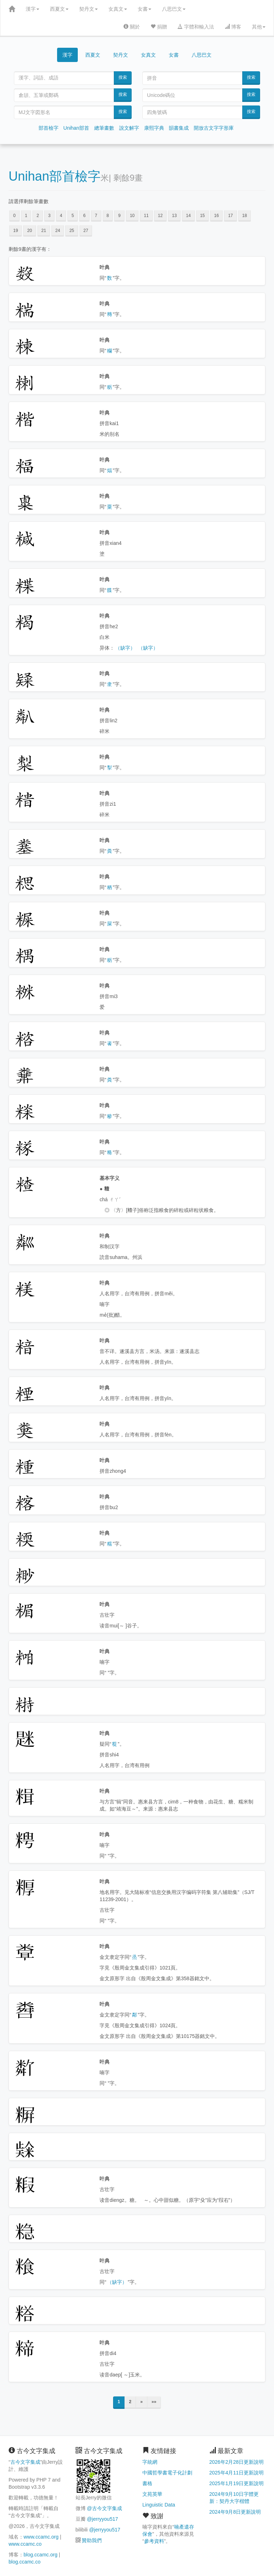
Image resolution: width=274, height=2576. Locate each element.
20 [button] (29, 230)
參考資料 (154, 2541)
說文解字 (129, 128)
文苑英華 (152, 2494)
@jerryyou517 (102, 2519)
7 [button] (96, 215)
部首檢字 (49, 128)
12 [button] (160, 215)
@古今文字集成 (104, 2508)
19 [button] (15, 230)
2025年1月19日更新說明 (236, 2483)
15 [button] (202, 215)
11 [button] (146, 215)
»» (154, 2401)
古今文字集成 (25, 2462)
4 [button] (61, 215)
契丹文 (88, 9)
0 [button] (14, 215)
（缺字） (125, 648)
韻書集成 (179, 128)
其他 (258, 27)
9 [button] (119, 215)
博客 (233, 27)
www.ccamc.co (25, 2544)
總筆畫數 (104, 128)
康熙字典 (154, 128)
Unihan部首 (76, 128)
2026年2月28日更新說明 (236, 2462)
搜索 (122, 77)
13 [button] (174, 215)
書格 (147, 2483)
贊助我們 (92, 2540)
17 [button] (230, 215)
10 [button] (132, 215)
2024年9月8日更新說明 (235, 2512)
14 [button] (188, 215)
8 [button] (108, 215)
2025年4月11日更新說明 (236, 2473)
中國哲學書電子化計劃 (167, 2473)
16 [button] (216, 215)
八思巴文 (174, 9)
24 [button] (57, 230)
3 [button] (49, 215)
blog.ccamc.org (40, 2554)
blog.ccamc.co (24, 2562)
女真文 (117, 9)
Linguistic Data (158, 2505)
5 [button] (72, 215)
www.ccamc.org (41, 2537)
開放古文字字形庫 (214, 128)
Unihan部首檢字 (55, 176)
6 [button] (84, 215)
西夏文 (59, 9)
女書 (144, 9)
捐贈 (159, 27)
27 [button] (85, 230)
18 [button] (244, 215)
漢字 (32, 9)
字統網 (149, 2462)
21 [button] (43, 230)
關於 (131, 27)
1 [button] (26, 215)
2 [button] (37, 215)
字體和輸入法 (196, 27)
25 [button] (71, 230)
